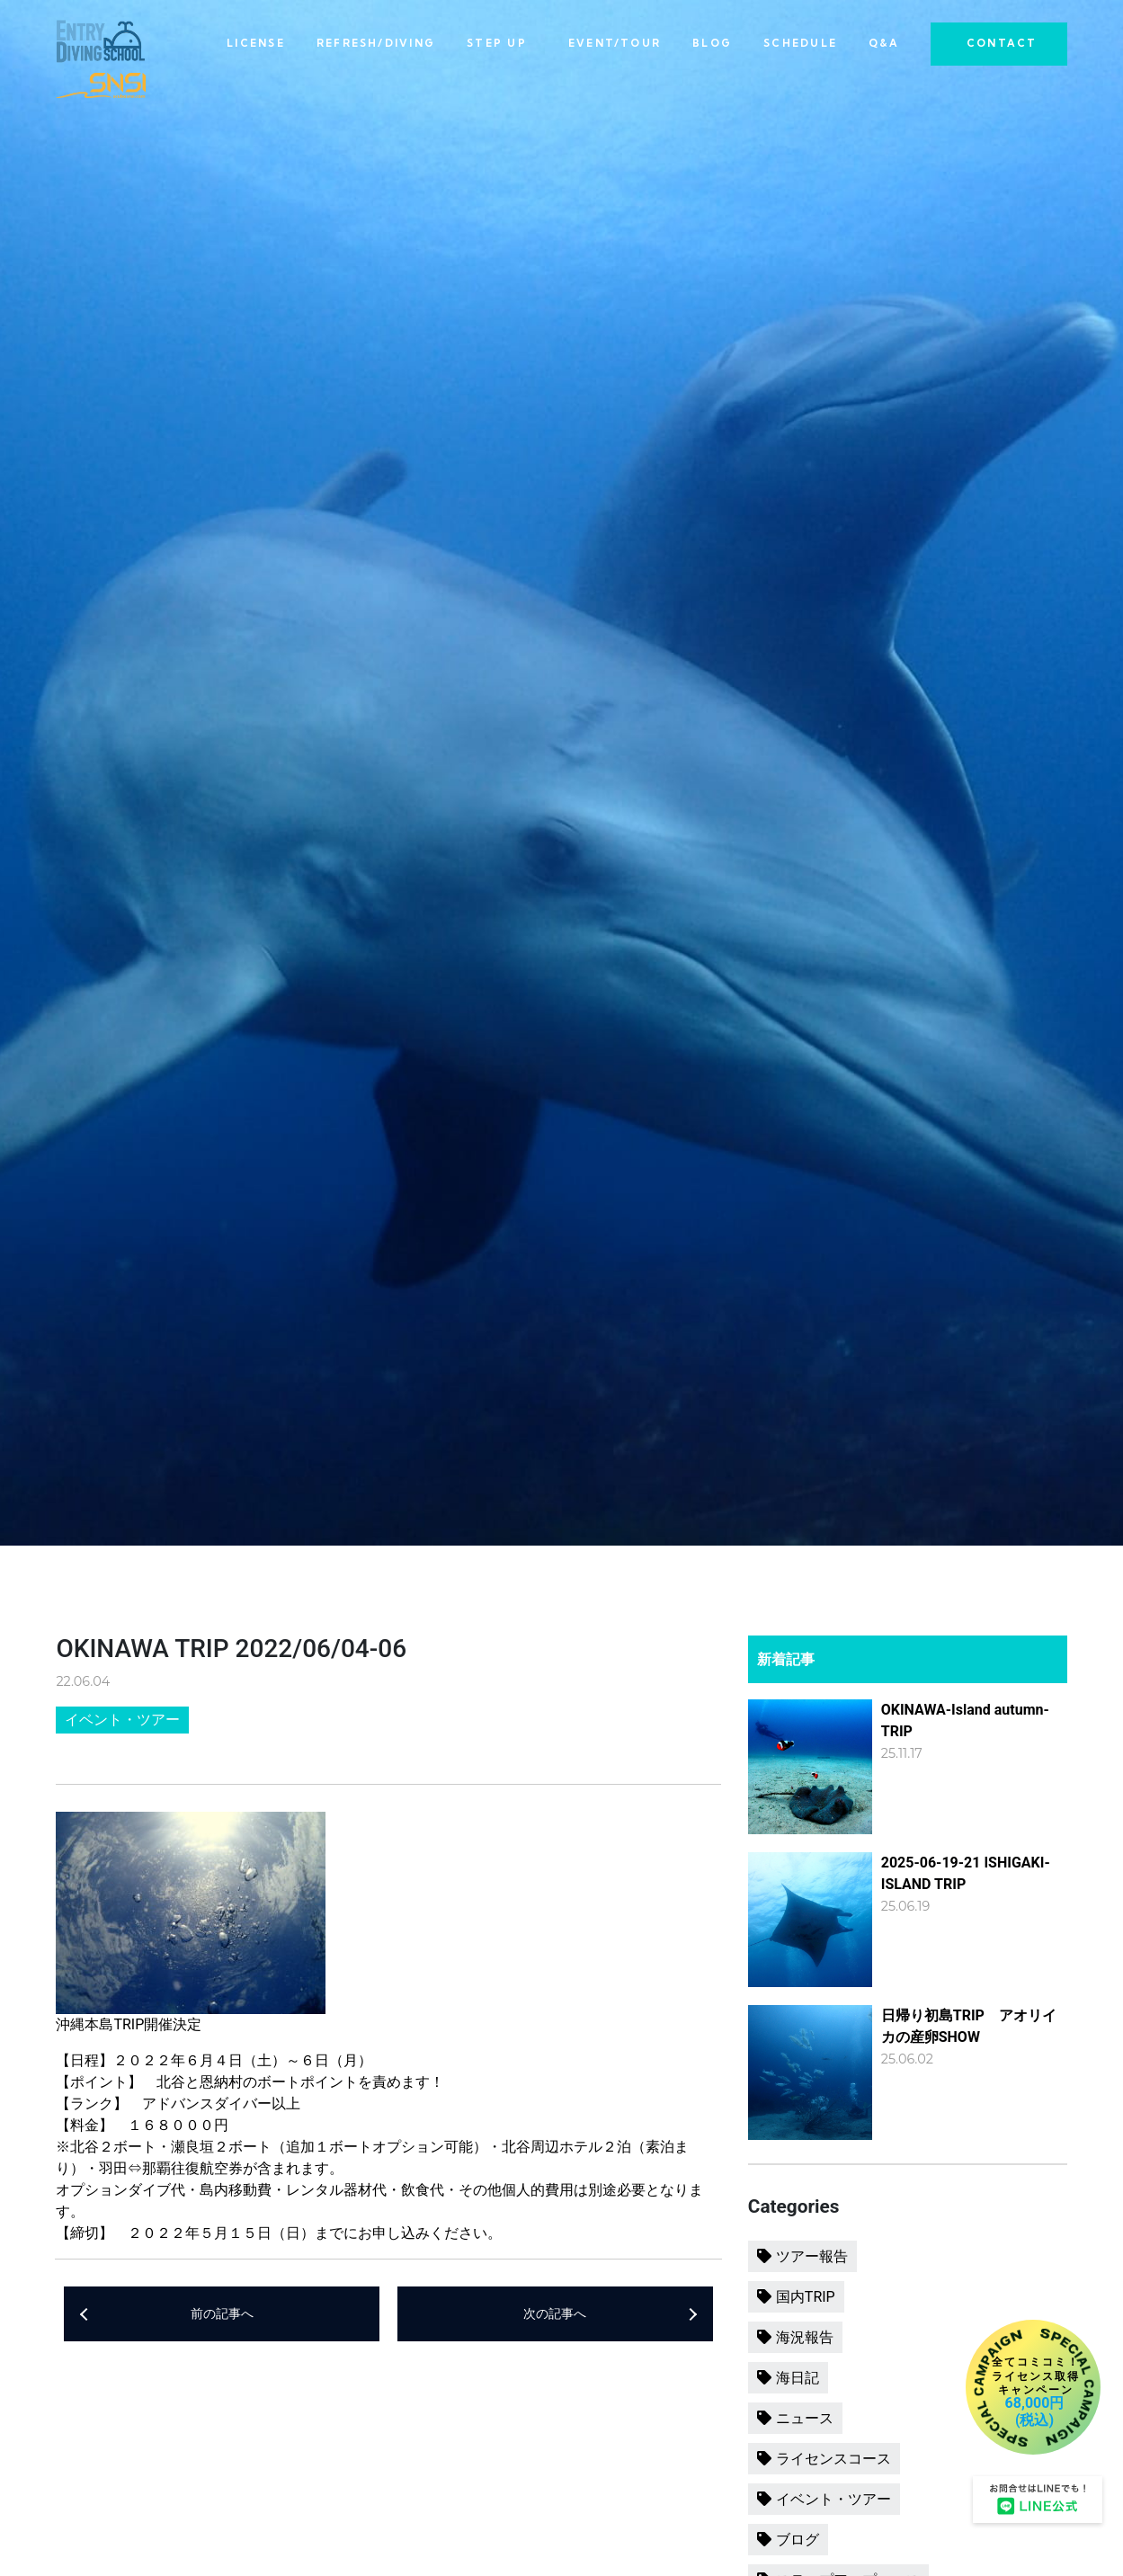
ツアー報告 (812, 2256)
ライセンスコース (833, 2458)
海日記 (797, 2377)
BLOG (712, 43)
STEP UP (497, 43)
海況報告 (804, 2337)
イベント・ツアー (122, 1719)
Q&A (884, 43)
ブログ (797, 2539)
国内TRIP (805, 2296)
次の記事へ (554, 2314)
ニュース (804, 2418)
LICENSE (256, 43)
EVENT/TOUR (614, 43)
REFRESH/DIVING (375, 43)
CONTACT (1002, 43)
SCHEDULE (800, 43)
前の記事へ (222, 2314)
